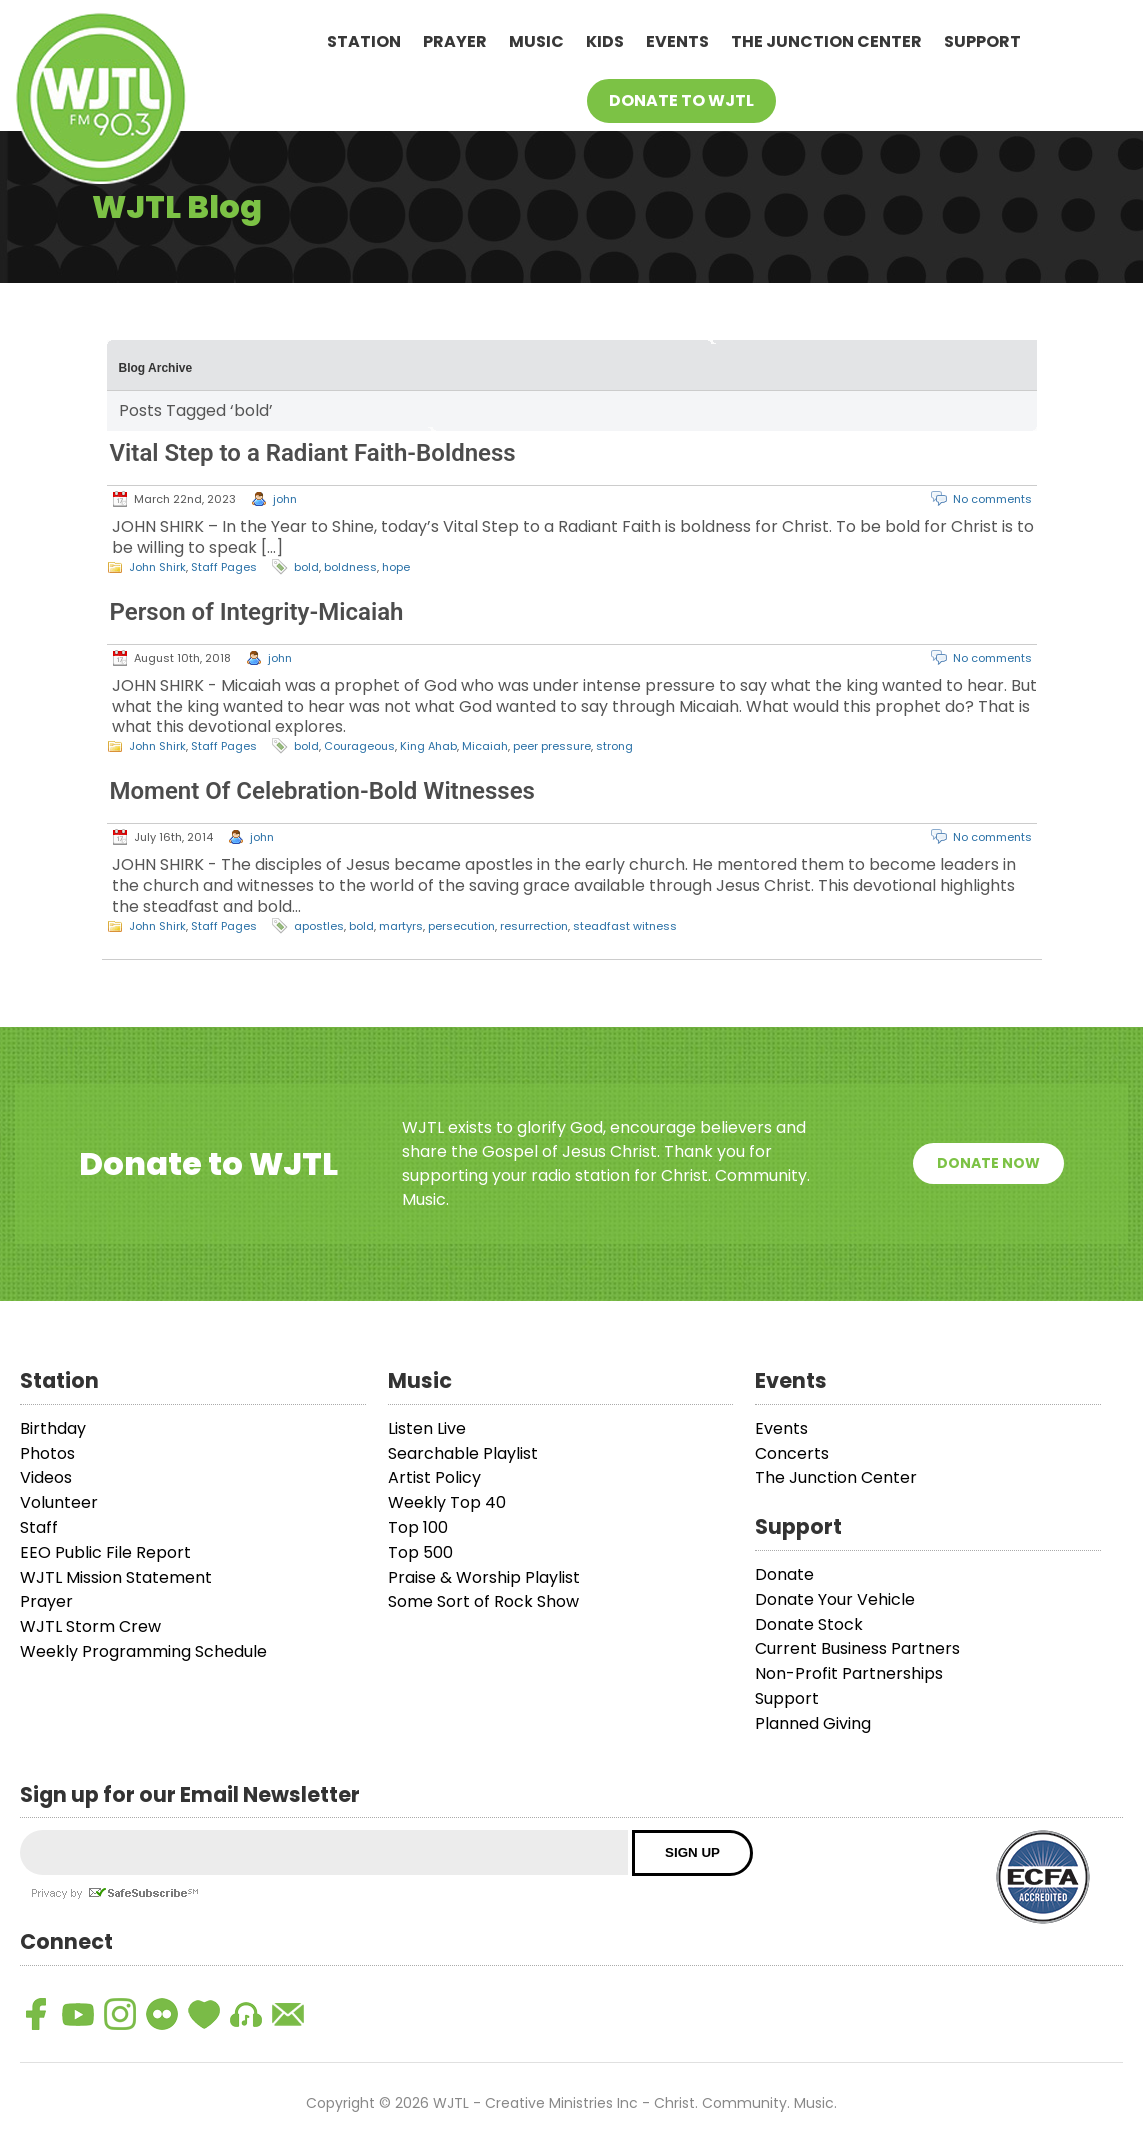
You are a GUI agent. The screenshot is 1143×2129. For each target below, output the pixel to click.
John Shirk (157, 567)
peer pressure (552, 746)
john (285, 499)
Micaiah (485, 746)
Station (364, 41)
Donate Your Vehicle (835, 1599)
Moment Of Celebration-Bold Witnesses (322, 791)
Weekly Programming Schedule (143, 1651)
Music (536, 41)
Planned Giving (813, 1723)
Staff (39, 1527)
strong (614, 746)
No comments (992, 499)
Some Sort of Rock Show (483, 1601)
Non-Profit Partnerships (849, 1673)
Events (677, 41)
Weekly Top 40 (447, 1502)
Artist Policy (434, 1477)
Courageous (359, 746)
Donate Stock (809, 1624)
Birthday (53, 1428)
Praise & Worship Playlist (484, 1577)
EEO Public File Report (105, 1552)
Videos (46, 1477)
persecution (461, 926)
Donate (784, 1574)
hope (396, 567)
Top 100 (418, 1527)
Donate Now (988, 1163)
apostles (319, 926)
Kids (605, 41)
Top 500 (420, 1552)
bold (306, 567)
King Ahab (428, 746)
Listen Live (427, 1428)
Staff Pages (224, 567)
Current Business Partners (857, 1648)
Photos (47, 1453)
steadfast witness (625, 926)
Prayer (455, 41)
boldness (350, 567)
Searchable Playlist (463, 1453)
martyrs (401, 926)
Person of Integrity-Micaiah (257, 612)
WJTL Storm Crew (90, 1626)
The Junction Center (826, 41)
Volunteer (59, 1502)
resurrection (534, 926)
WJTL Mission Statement (116, 1577)
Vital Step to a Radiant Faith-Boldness (313, 453)
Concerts (792, 1453)
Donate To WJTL (681, 100)
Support (982, 41)
